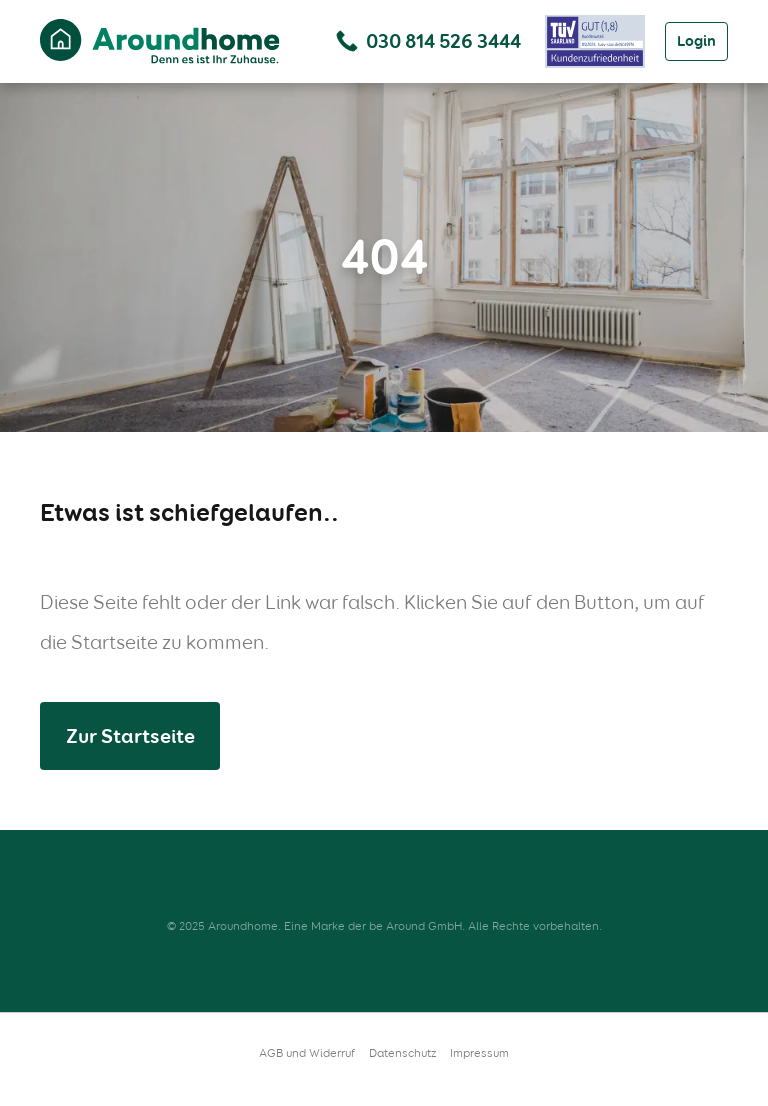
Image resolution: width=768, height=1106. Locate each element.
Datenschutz (402, 1053)
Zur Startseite (130, 736)
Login (696, 41)
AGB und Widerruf (307, 1053)
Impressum (479, 1053)
